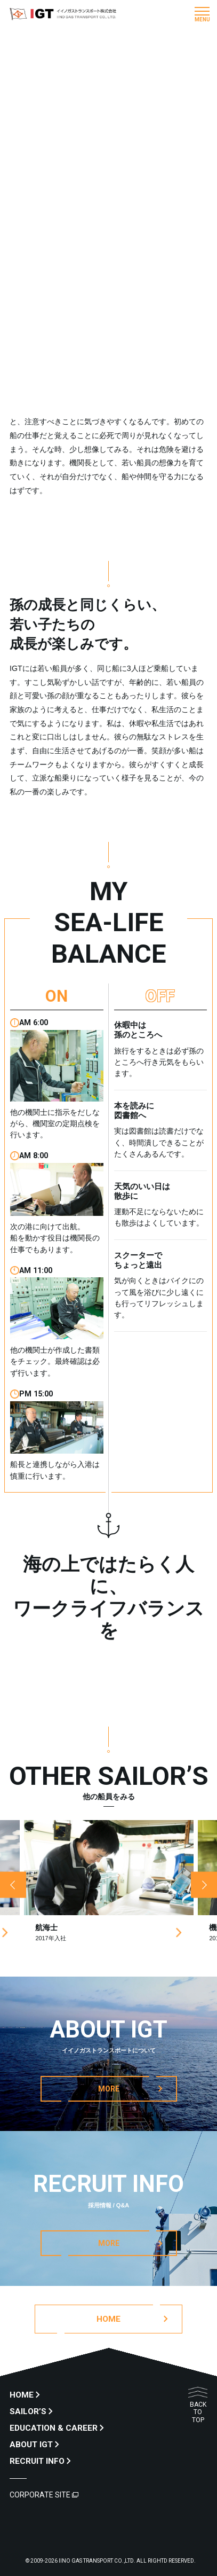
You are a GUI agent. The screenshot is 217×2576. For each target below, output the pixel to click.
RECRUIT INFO (37, 2461)
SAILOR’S (28, 2411)
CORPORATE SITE (40, 2495)
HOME (22, 2395)
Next (204, 1885)
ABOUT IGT (31, 2444)
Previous (13, 1885)
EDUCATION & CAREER (54, 2428)
